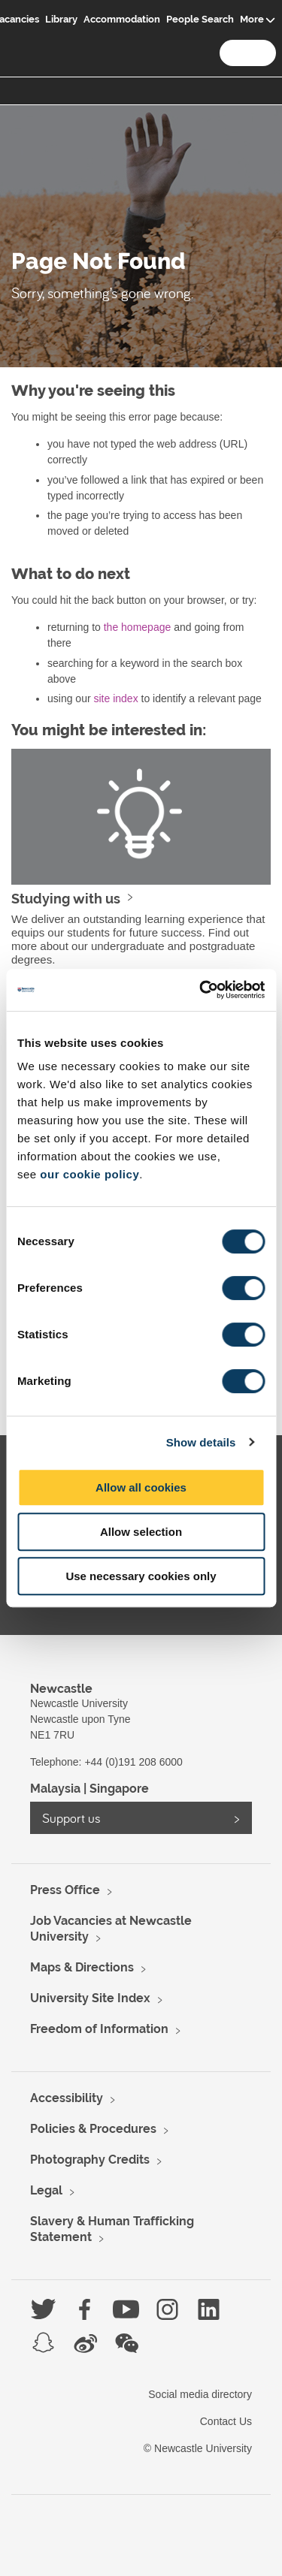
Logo (28, 31)
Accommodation (121, 19)
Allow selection (141, 1531)
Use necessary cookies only (140, 1576)
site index (115, 698)
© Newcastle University (198, 2448)
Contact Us (226, 2421)
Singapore (119, 1788)
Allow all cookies (141, 1487)
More (252, 19)
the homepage (137, 627)
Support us (71, 1817)
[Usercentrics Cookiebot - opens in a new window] (201, 990)
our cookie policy (89, 1174)
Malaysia (55, 1788)
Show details (201, 1442)
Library (61, 19)
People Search (200, 19)
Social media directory (200, 2394)
